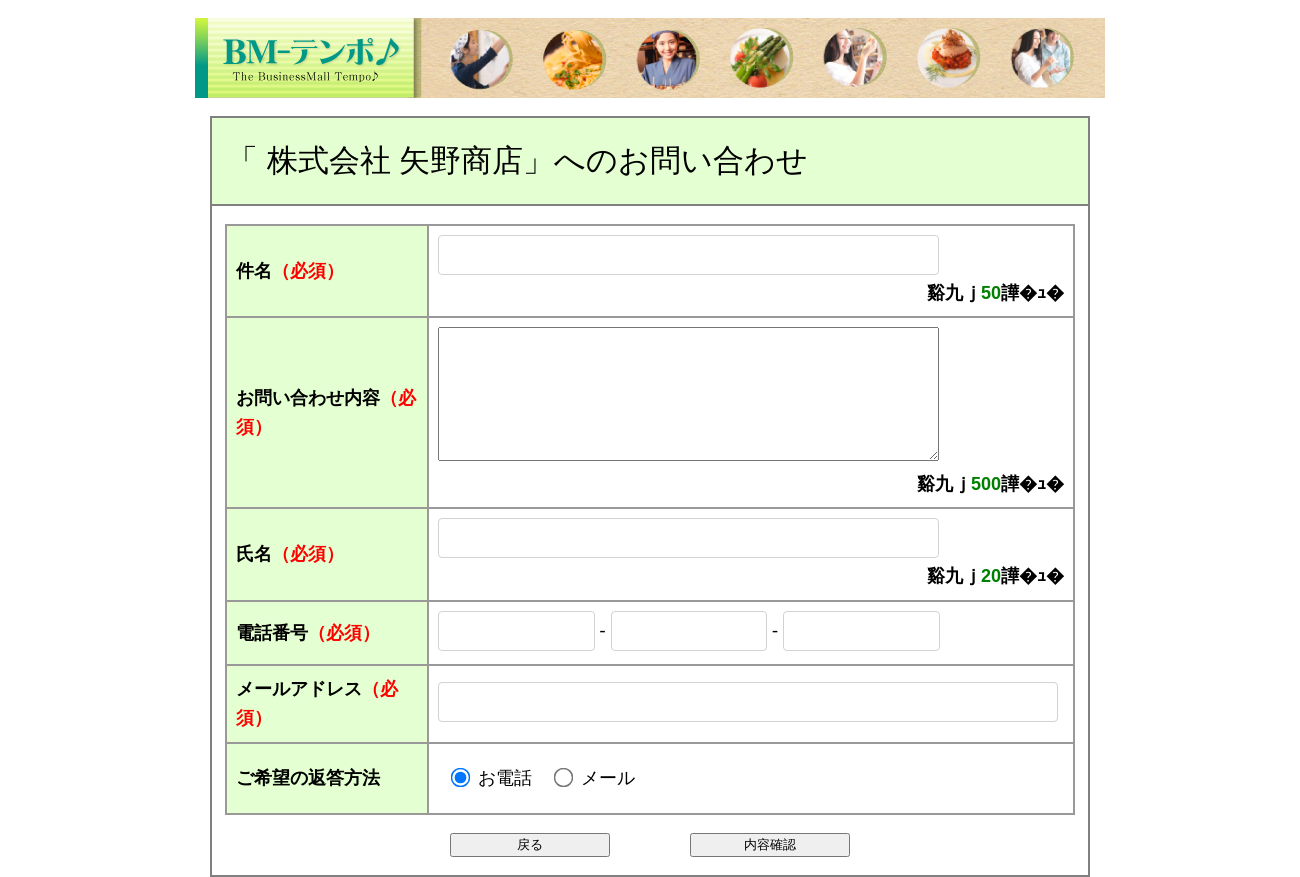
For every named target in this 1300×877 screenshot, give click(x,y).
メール (608, 778)
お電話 (505, 778)
